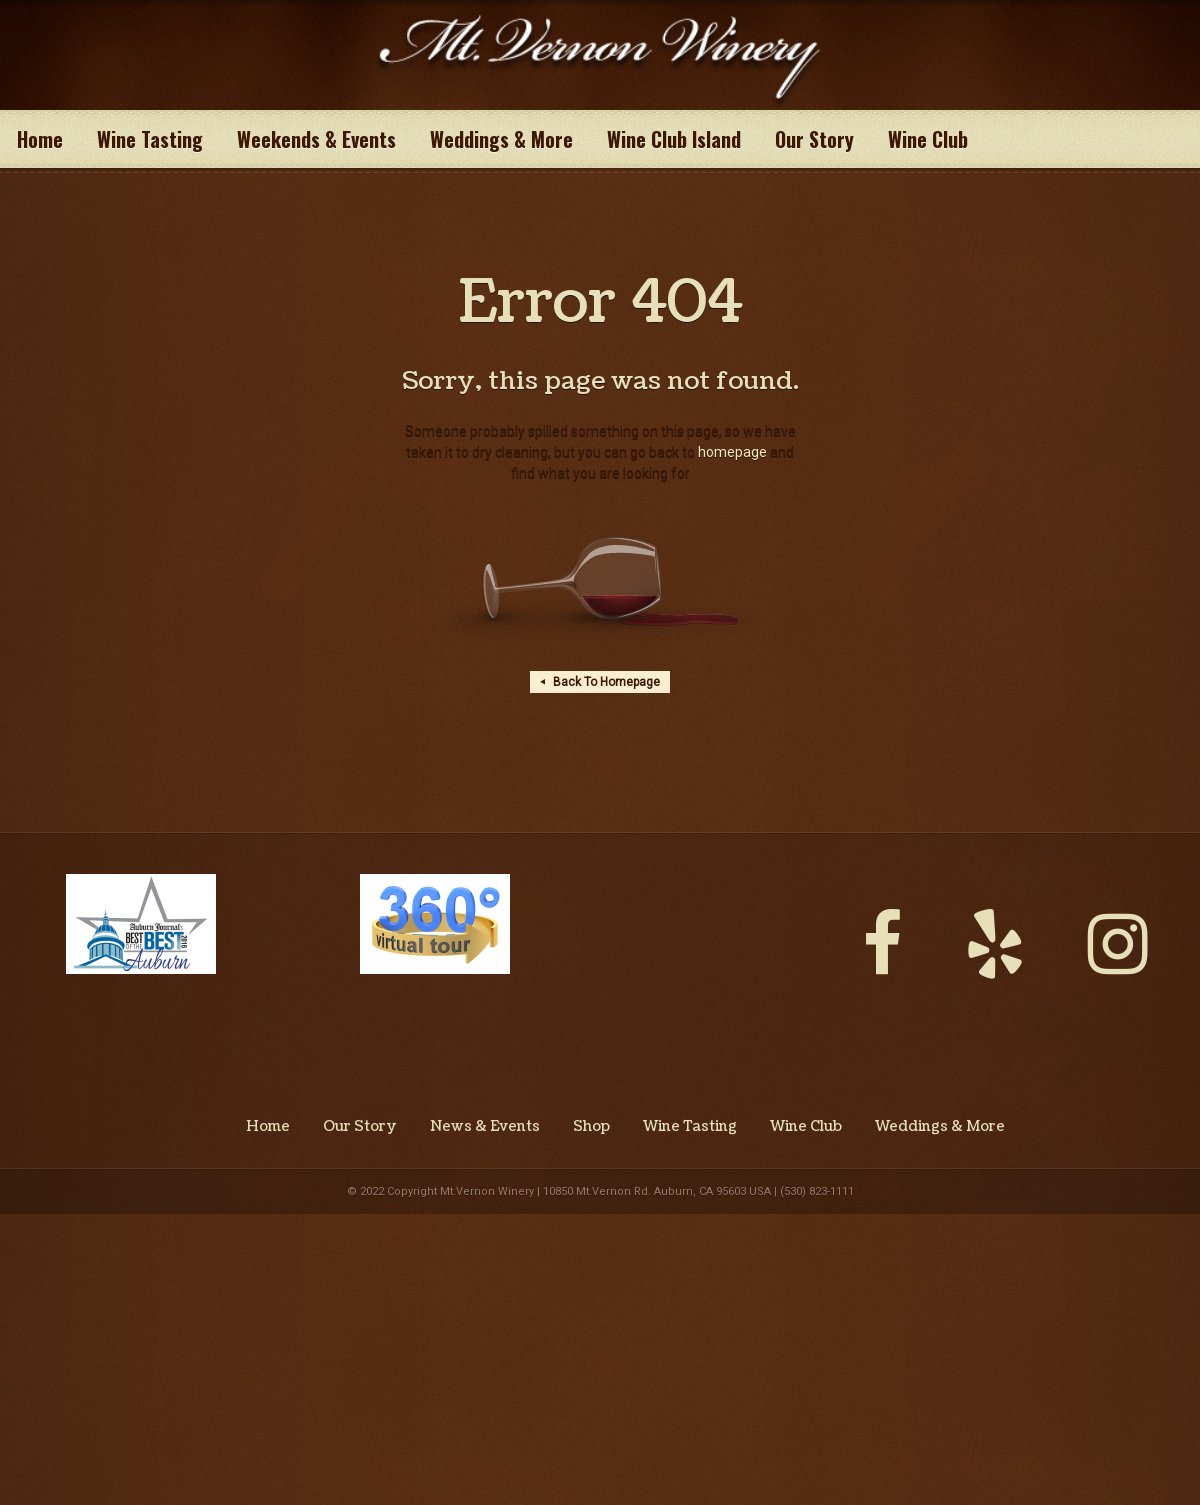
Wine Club (928, 139)
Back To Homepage (600, 682)
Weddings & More (501, 139)
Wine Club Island (674, 139)
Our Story (814, 139)
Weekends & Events (316, 139)
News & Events (485, 1127)
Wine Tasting (150, 139)
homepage (732, 452)
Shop (591, 1127)
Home (40, 139)
